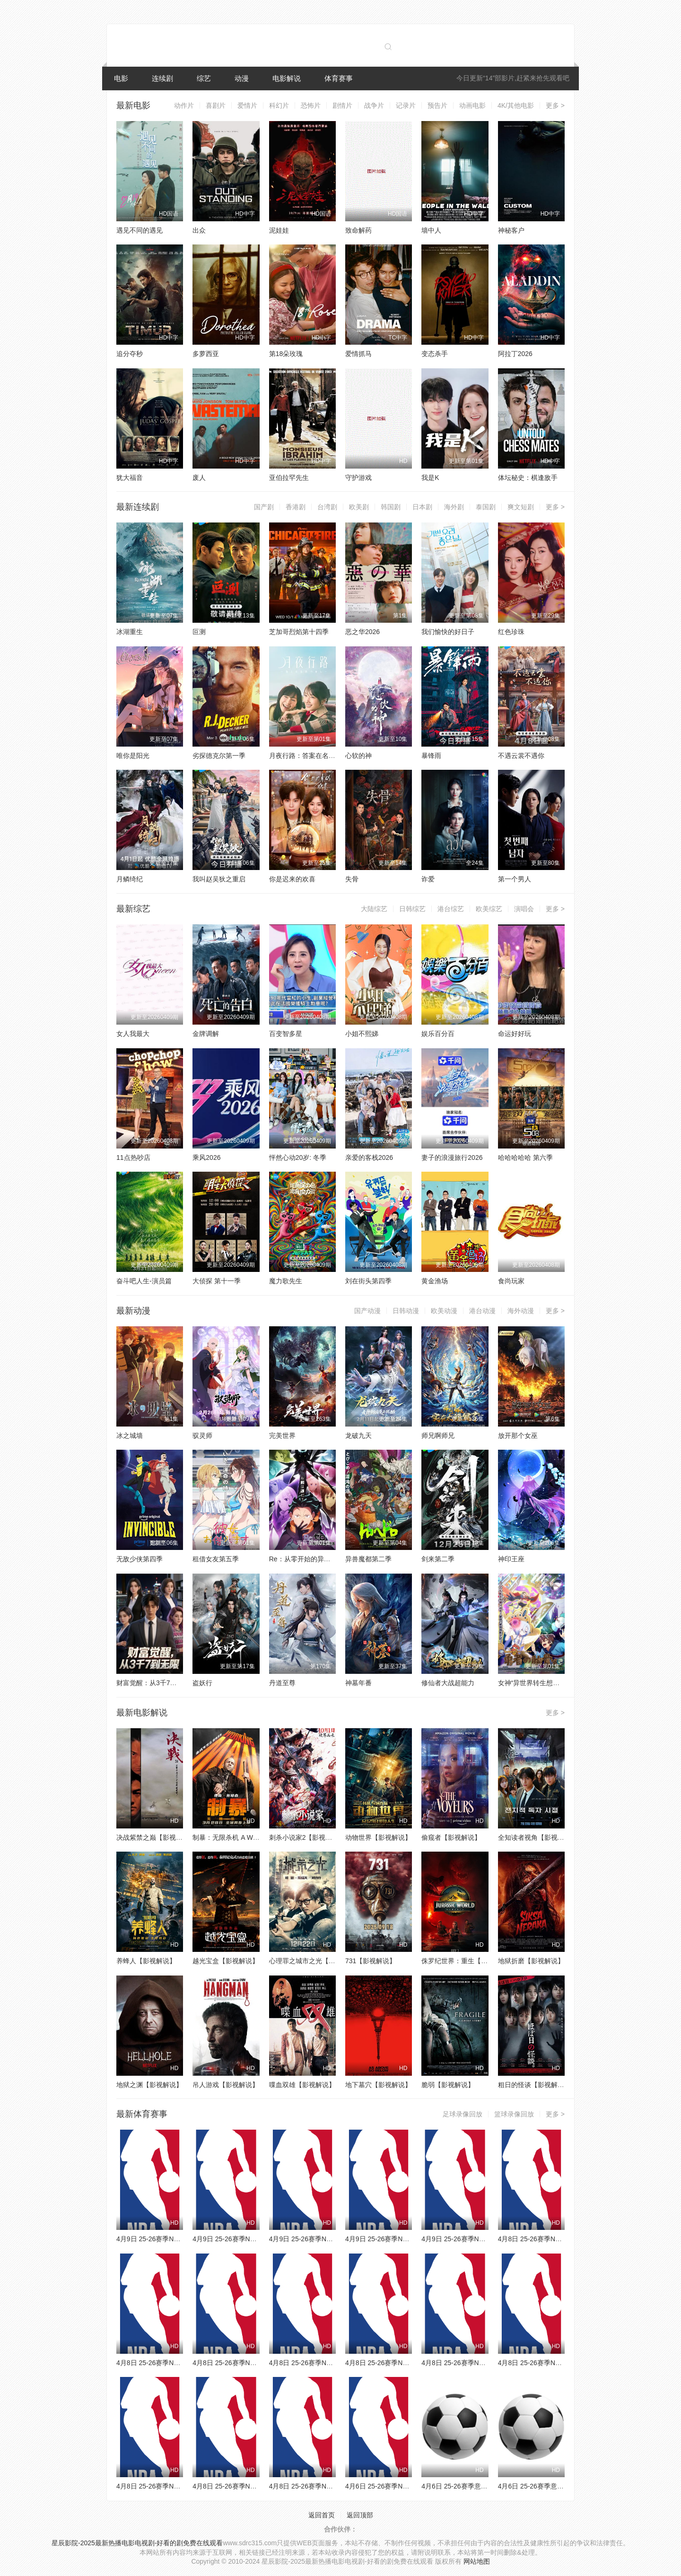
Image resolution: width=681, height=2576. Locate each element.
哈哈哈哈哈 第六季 (525, 1157)
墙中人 (431, 230)
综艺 (204, 78)
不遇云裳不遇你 (521, 755)
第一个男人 (514, 879)
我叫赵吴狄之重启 (218, 879)
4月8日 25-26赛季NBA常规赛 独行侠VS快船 (334, 2486)
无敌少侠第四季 (139, 1559)
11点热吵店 (133, 1157)
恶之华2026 (362, 631)
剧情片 (342, 105)
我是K (430, 477)
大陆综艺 (374, 909)
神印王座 (511, 1559)
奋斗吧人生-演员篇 (144, 1281)
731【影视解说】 (370, 1961)
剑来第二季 (437, 1559)
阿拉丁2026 (515, 353)
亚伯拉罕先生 (289, 477)
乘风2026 (206, 1157)
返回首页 (321, 2515)
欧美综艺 (489, 909)
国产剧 (264, 507)
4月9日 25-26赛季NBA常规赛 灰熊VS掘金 (254, 2239)
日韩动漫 (406, 1310)
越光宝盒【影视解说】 (225, 1961)
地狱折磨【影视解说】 (531, 1961)
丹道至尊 (282, 1683)
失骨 (351, 879)
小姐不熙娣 (361, 1033)
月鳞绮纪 (129, 879)
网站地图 (476, 2561)
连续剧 (162, 78)
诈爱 (428, 879)
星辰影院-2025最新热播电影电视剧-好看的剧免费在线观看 (137, 2543)
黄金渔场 (434, 1281)
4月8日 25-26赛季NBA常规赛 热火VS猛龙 (559, 2363)
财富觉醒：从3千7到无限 (153, 1683)
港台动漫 (482, 1310)
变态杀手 (434, 353)
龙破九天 (358, 1435)
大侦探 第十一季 (216, 1281)
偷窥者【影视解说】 (451, 1837)
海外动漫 (520, 1310)
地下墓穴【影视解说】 (378, 2085)
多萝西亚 (205, 353)
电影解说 (286, 78)
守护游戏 (358, 477)
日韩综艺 (412, 909)
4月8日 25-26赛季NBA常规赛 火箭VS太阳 (254, 2486)
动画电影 (472, 105)
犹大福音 (129, 477)
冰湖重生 (129, 631)
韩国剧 (391, 507)
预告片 (437, 105)
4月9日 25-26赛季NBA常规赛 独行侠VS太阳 (334, 2239)
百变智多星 (285, 1033)
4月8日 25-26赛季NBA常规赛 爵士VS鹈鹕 (178, 2486)
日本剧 (422, 507)
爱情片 (247, 105)
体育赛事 (338, 78)
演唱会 (524, 909)
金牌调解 (205, 1033)
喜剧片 (216, 105)
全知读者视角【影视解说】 (537, 1837)
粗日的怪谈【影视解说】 (534, 2085)
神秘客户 (511, 230)
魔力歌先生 (285, 1281)
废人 (199, 477)
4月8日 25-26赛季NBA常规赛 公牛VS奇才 (559, 2239)
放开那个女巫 (518, 1435)
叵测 (199, 631)
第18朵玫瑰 (286, 353)
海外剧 (454, 507)
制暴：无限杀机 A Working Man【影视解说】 (258, 1837)
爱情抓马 (358, 353)
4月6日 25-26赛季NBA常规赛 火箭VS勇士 (407, 2486)
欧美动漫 (444, 1310)
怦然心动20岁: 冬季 (297, 1157)
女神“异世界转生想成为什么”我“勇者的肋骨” (562, 1683)
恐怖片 (311, 105)
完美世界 (282, 1435)
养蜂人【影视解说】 (146, 1961)
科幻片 (279, 105)
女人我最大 (132, 1033)
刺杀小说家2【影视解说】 (307, 1837)
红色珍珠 (511, 631)
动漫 (242, 78)
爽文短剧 (520, 507)
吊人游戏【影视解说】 (225, 2085)
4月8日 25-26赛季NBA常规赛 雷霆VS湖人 (407, 2363)
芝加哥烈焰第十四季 (299, 631)
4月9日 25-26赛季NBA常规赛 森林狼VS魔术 (181, 2239)
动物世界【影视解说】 (378, 1837)
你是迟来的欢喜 (292, 879)
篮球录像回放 (514, 2114)
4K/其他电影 (516, 105)
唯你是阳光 (132, 755)
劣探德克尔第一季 (218, 755)
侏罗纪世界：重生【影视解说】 (467, 1961)
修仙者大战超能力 (447, 1683)
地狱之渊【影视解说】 (149, 2085)
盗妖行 (202, 1683)
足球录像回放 (462, 2114)
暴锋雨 (431, 755)
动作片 (184, 105)
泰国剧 (486, 507)
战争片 (374, 105)
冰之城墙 (129, 1435)
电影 (121, 78)
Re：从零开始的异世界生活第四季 (319, 1559)
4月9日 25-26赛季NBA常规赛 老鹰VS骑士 (407, 2239)
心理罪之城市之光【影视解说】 (315, 1961)
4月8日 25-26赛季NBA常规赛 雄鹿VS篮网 (254, 2363)
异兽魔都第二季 (368, 1559)
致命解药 (358, 230)
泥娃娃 (279, 230)
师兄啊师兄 (437, 1435)
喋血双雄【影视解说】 (302, 2085)
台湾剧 (327, 507)
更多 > (555, 105)
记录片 (406, 105)
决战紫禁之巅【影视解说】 (156, 1837)
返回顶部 (360, 2515)
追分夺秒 (129, 353)
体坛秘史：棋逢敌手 (528, 477)
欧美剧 (359, 507)
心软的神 (358, 755)
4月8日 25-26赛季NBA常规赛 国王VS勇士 (483, 2363)
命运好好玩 (514, 1033)
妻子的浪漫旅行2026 (451, 1157)
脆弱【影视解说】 (447, 2085)
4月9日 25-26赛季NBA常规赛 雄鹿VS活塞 (483, 2239)
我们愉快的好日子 (447, 631)
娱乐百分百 (437, 1033)
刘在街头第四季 (368, 1281)
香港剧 (296, 507)
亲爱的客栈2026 (369, 1157)
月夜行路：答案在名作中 (305, 755)
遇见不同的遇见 (139, 230)
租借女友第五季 (215, 1559)
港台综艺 (450, 909)
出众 (199, 230)
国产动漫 (367, 1310)
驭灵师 (202, 1435)
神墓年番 (358, 1683)
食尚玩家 (511, 1281)
